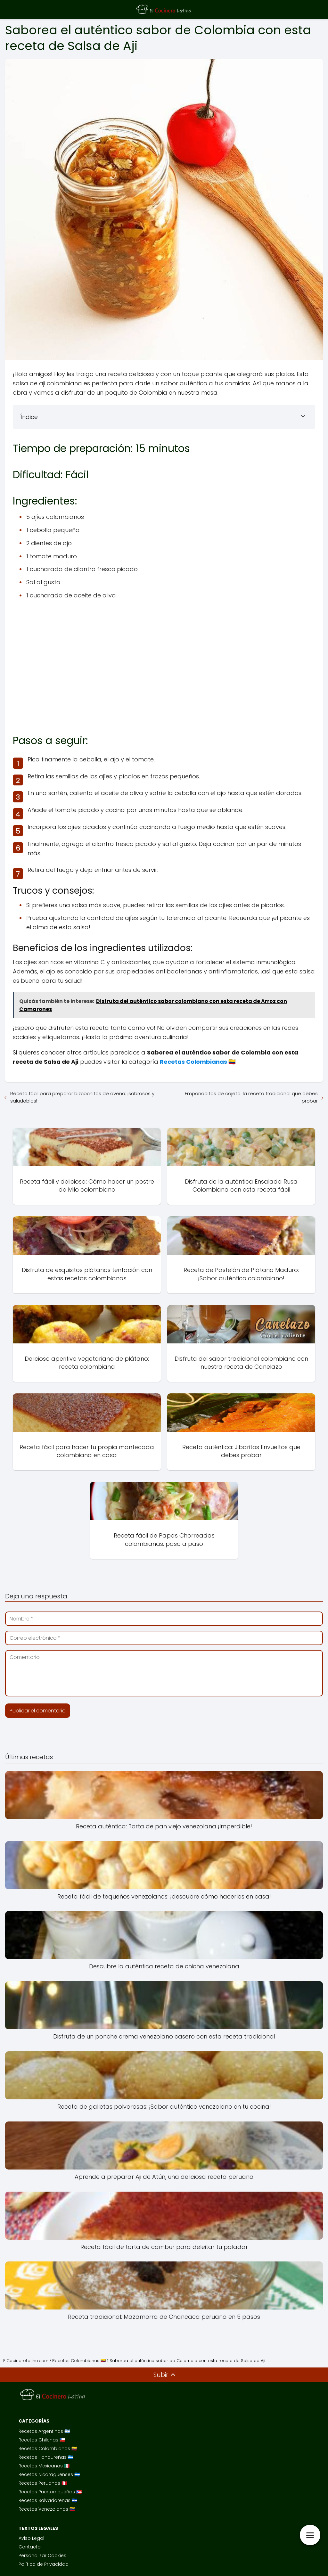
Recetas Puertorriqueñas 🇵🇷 (50, 2492)
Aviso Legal (31, 2538)
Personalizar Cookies (42, 2555)
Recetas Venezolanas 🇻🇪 (47, 2509)
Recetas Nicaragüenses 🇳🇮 (49, 2474)
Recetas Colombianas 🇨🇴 (48, 2448)
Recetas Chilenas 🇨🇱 (42, 2440)
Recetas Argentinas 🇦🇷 (44, 2431)
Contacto (30, 2547)
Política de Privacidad (44, 2564)
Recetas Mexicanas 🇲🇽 (44, 2466)
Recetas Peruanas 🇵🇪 (43, 2483)
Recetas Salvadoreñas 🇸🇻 (48, 2500)
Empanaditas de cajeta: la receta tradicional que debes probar (251, 1097)
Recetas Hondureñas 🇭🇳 (46, 2457)
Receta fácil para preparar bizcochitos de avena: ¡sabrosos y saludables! (82, 1097)
